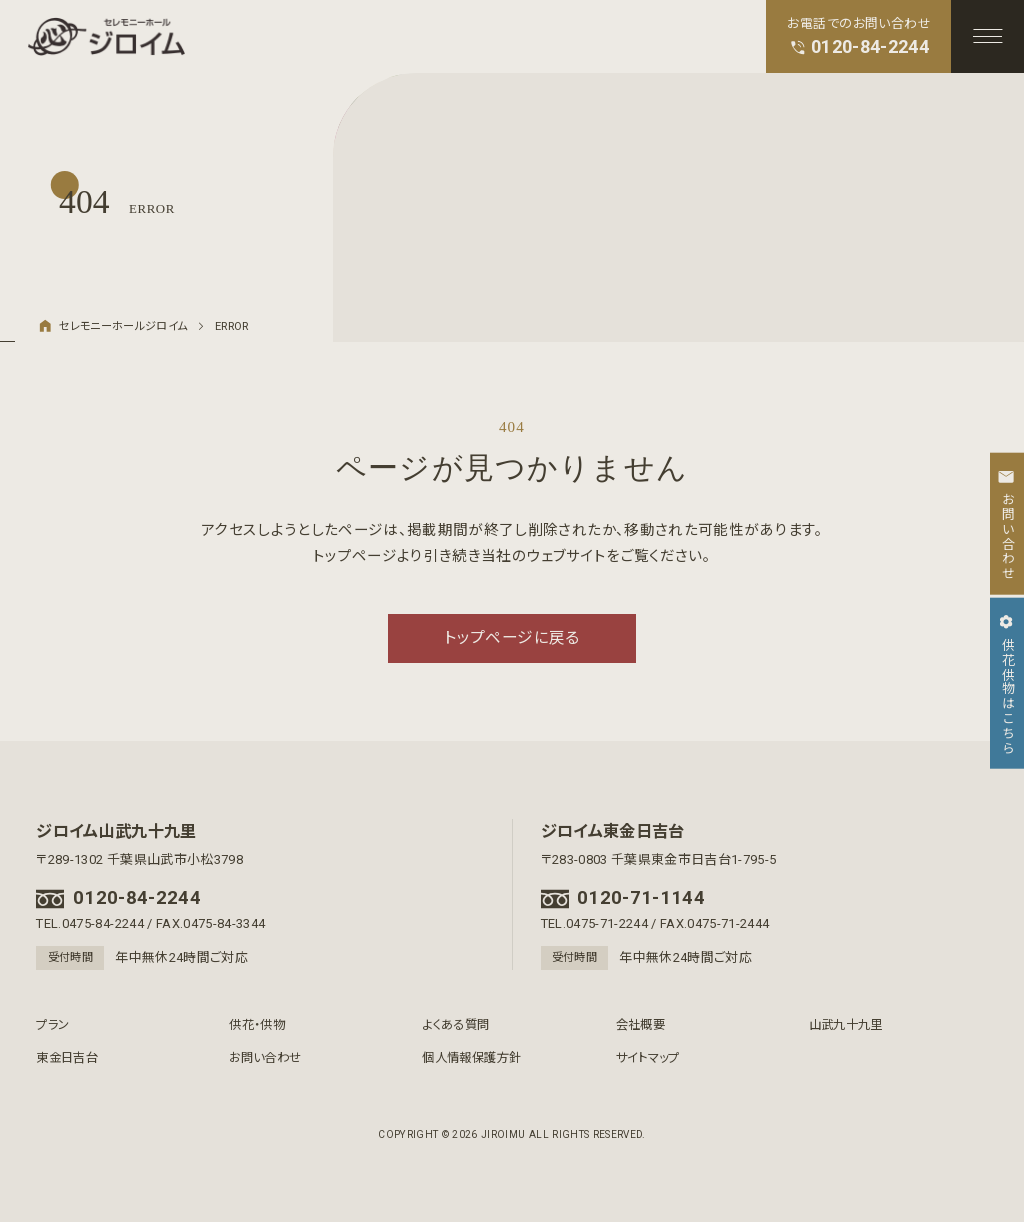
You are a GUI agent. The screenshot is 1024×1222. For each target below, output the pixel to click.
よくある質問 (455, 1025)
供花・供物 (257, 1025)
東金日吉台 (67, 1058)
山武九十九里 (846, 1025)
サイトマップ (648, 1058)
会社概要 (640, 1025)
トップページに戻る (511, 637)
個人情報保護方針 (471, 1058)
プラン (52, 1025)
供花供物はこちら (1006, 683)
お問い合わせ (265, 1058)
